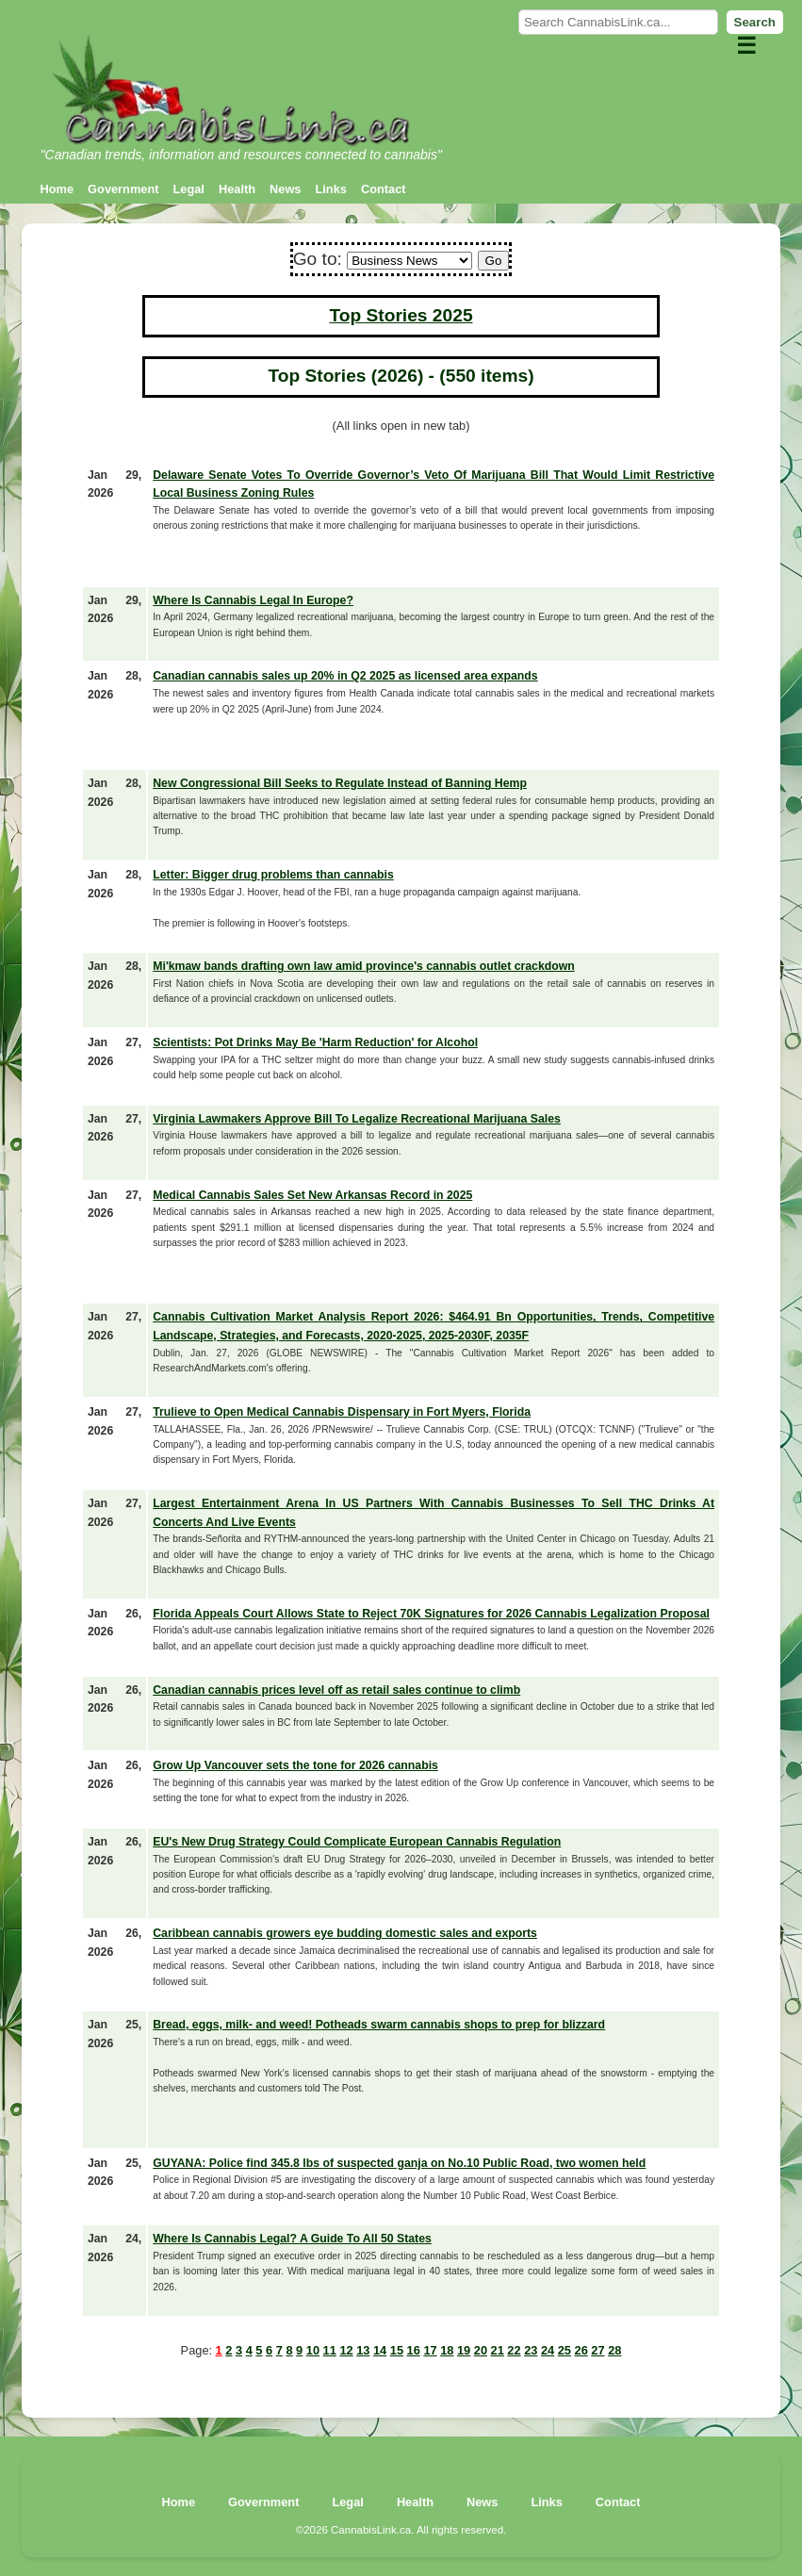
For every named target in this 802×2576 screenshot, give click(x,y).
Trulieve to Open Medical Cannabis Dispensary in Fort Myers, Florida (342, 1412)
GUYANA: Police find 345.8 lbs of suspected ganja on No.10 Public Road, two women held (399, 2163)
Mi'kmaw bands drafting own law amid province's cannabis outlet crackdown (364, 966)
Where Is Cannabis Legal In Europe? (253, 600)
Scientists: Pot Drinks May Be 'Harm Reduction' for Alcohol (315, 1042)
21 (497, 2350)
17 (429, 2350)
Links (330, 189)
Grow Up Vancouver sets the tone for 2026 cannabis (295, 1765)
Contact (383, 189)
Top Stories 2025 (400, 315)
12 (345, 2350)
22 (513, 2350)
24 (547, 2350)
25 (564, 2350)
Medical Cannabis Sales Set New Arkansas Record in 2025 (312, 1195)
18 (446, 2350)
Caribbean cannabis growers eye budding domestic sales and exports (345, 1933)
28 (614, 2350)
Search (755, 22)
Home (57, 189)
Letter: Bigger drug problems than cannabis (273, 874)
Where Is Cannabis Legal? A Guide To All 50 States (292, 2238)
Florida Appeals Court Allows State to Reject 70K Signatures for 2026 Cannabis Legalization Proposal (431, 1613)
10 (312, 2350)
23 (530, 2350)
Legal (189, 189)
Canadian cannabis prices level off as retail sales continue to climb (336, 1690)
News (285, 189)
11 (329, 2350)
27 (597, 2350)
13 (362, 2350)
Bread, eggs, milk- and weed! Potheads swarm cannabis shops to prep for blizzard (379, 2024)
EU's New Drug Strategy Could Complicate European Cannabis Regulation (357, 1841)
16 (413, 2350)
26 (581, 2350)
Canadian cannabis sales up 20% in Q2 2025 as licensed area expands (345, 675)
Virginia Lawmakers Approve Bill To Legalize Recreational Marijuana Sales (357, 1118)
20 (480, 2350)
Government (123, 189)
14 (379, 2350)
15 (396, 2350)
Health (237, 189)
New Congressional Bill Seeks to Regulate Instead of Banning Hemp (340, 783)
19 (463, 2350)
